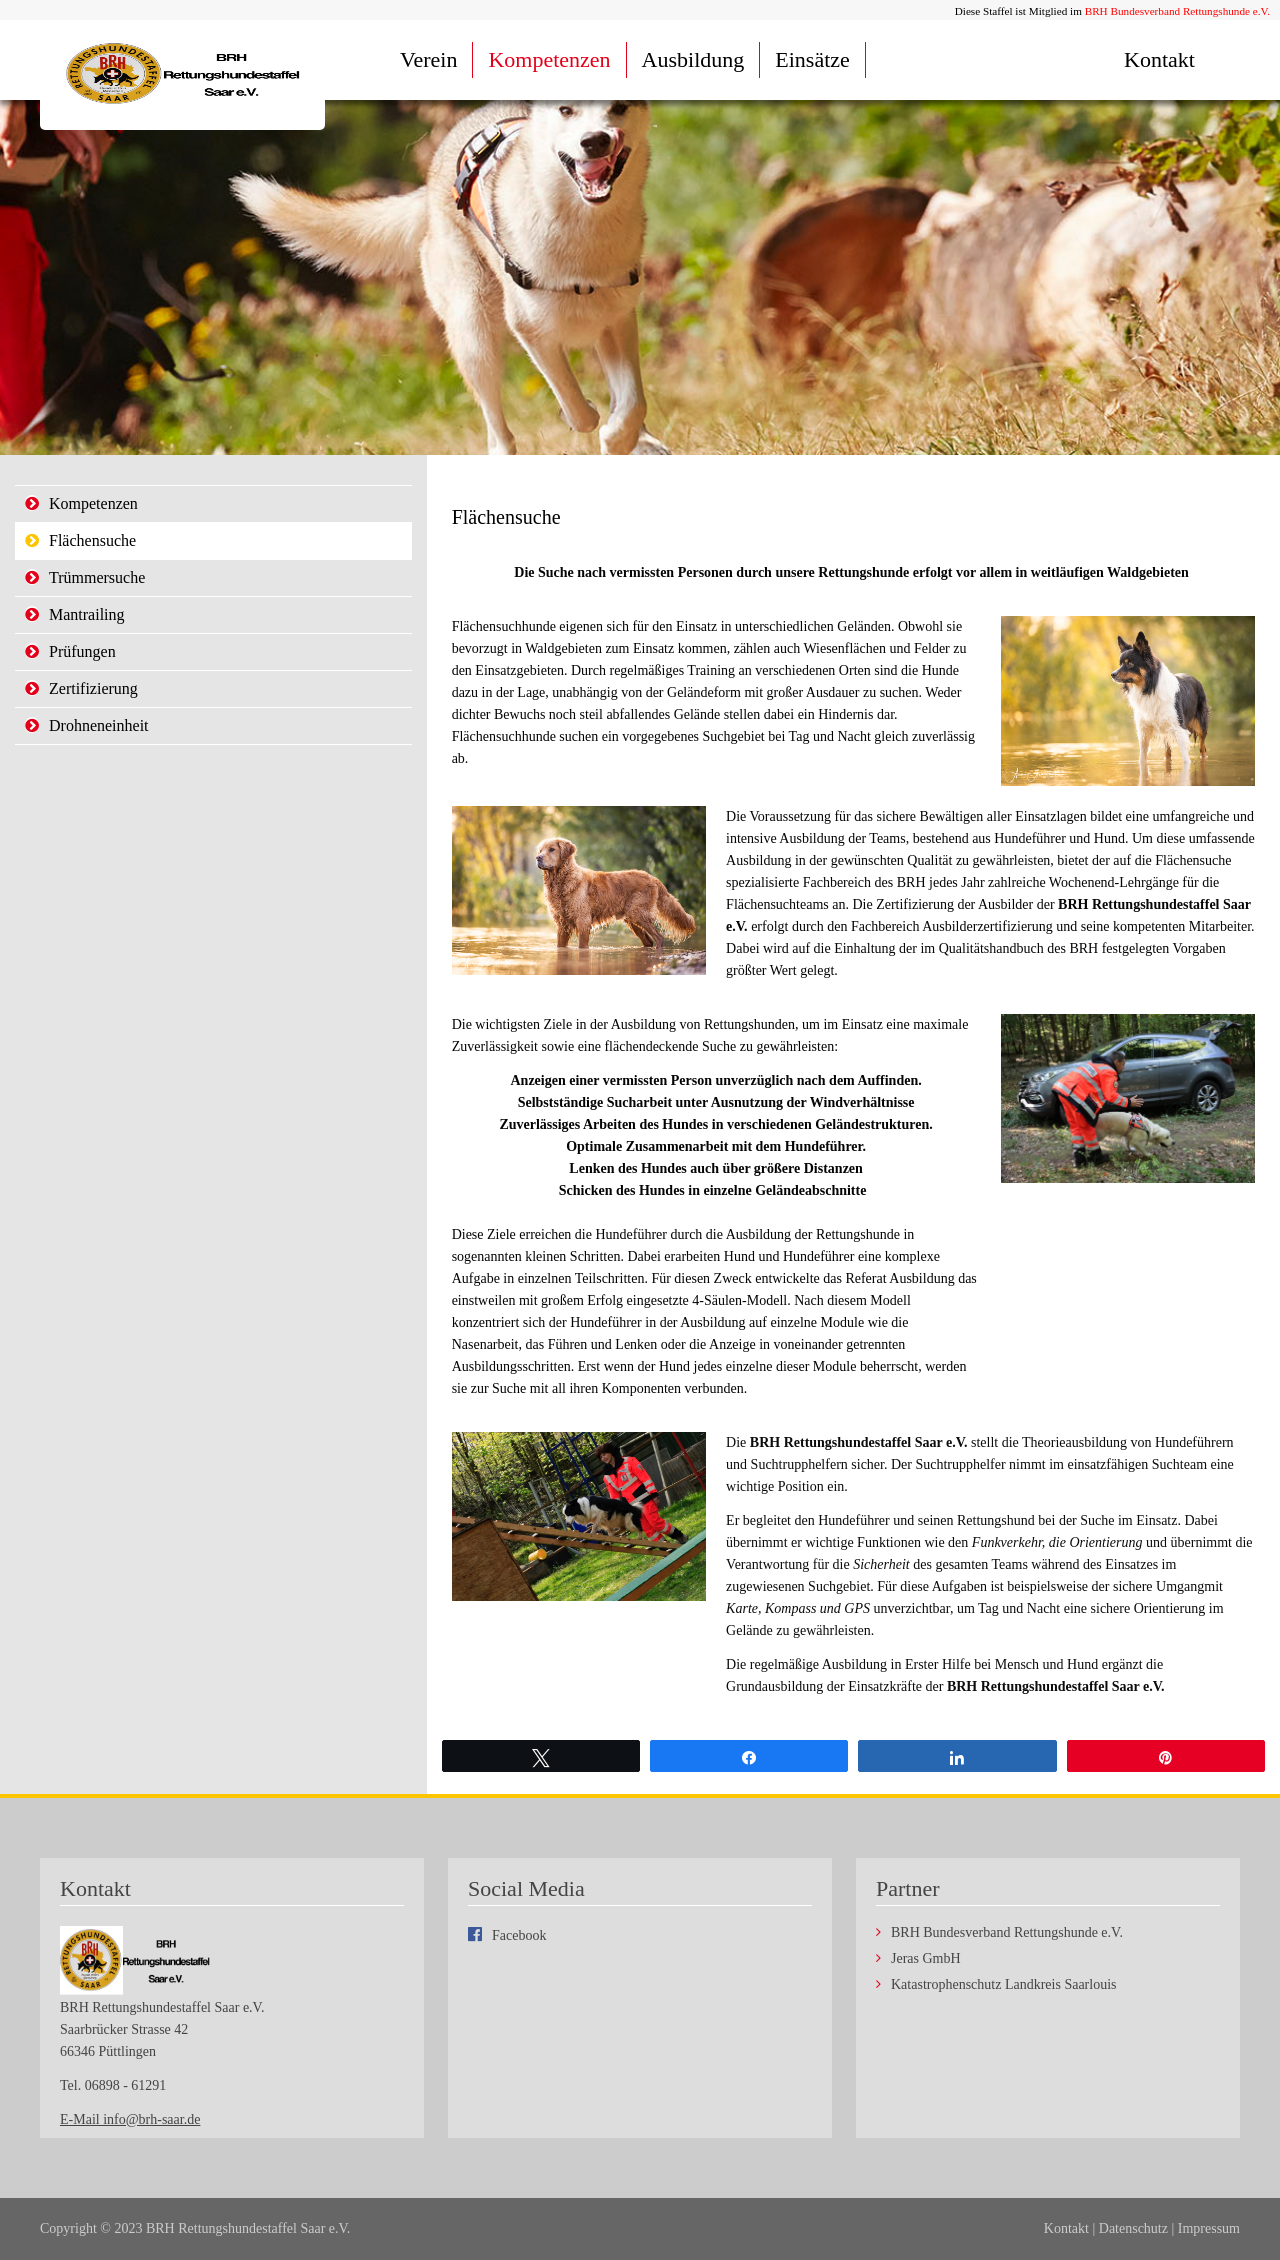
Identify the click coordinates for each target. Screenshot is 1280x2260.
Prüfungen (82, 651)
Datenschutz (1133, 2228)
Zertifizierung (93, 688)
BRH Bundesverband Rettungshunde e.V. (1177, 11)
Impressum (1209, 2228)
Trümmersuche (97, 577)
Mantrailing (87, 614)
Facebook (519, 1935)
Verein (428, 59)
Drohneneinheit (99, 725)
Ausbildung (693, 59)
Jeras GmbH (926, 1959)
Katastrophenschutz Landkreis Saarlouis (1004, 1985)
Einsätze (812, 59)
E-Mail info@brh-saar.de (130, 2119)
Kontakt (1159, 59)
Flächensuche (92, 540)
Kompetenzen (549, 59)
